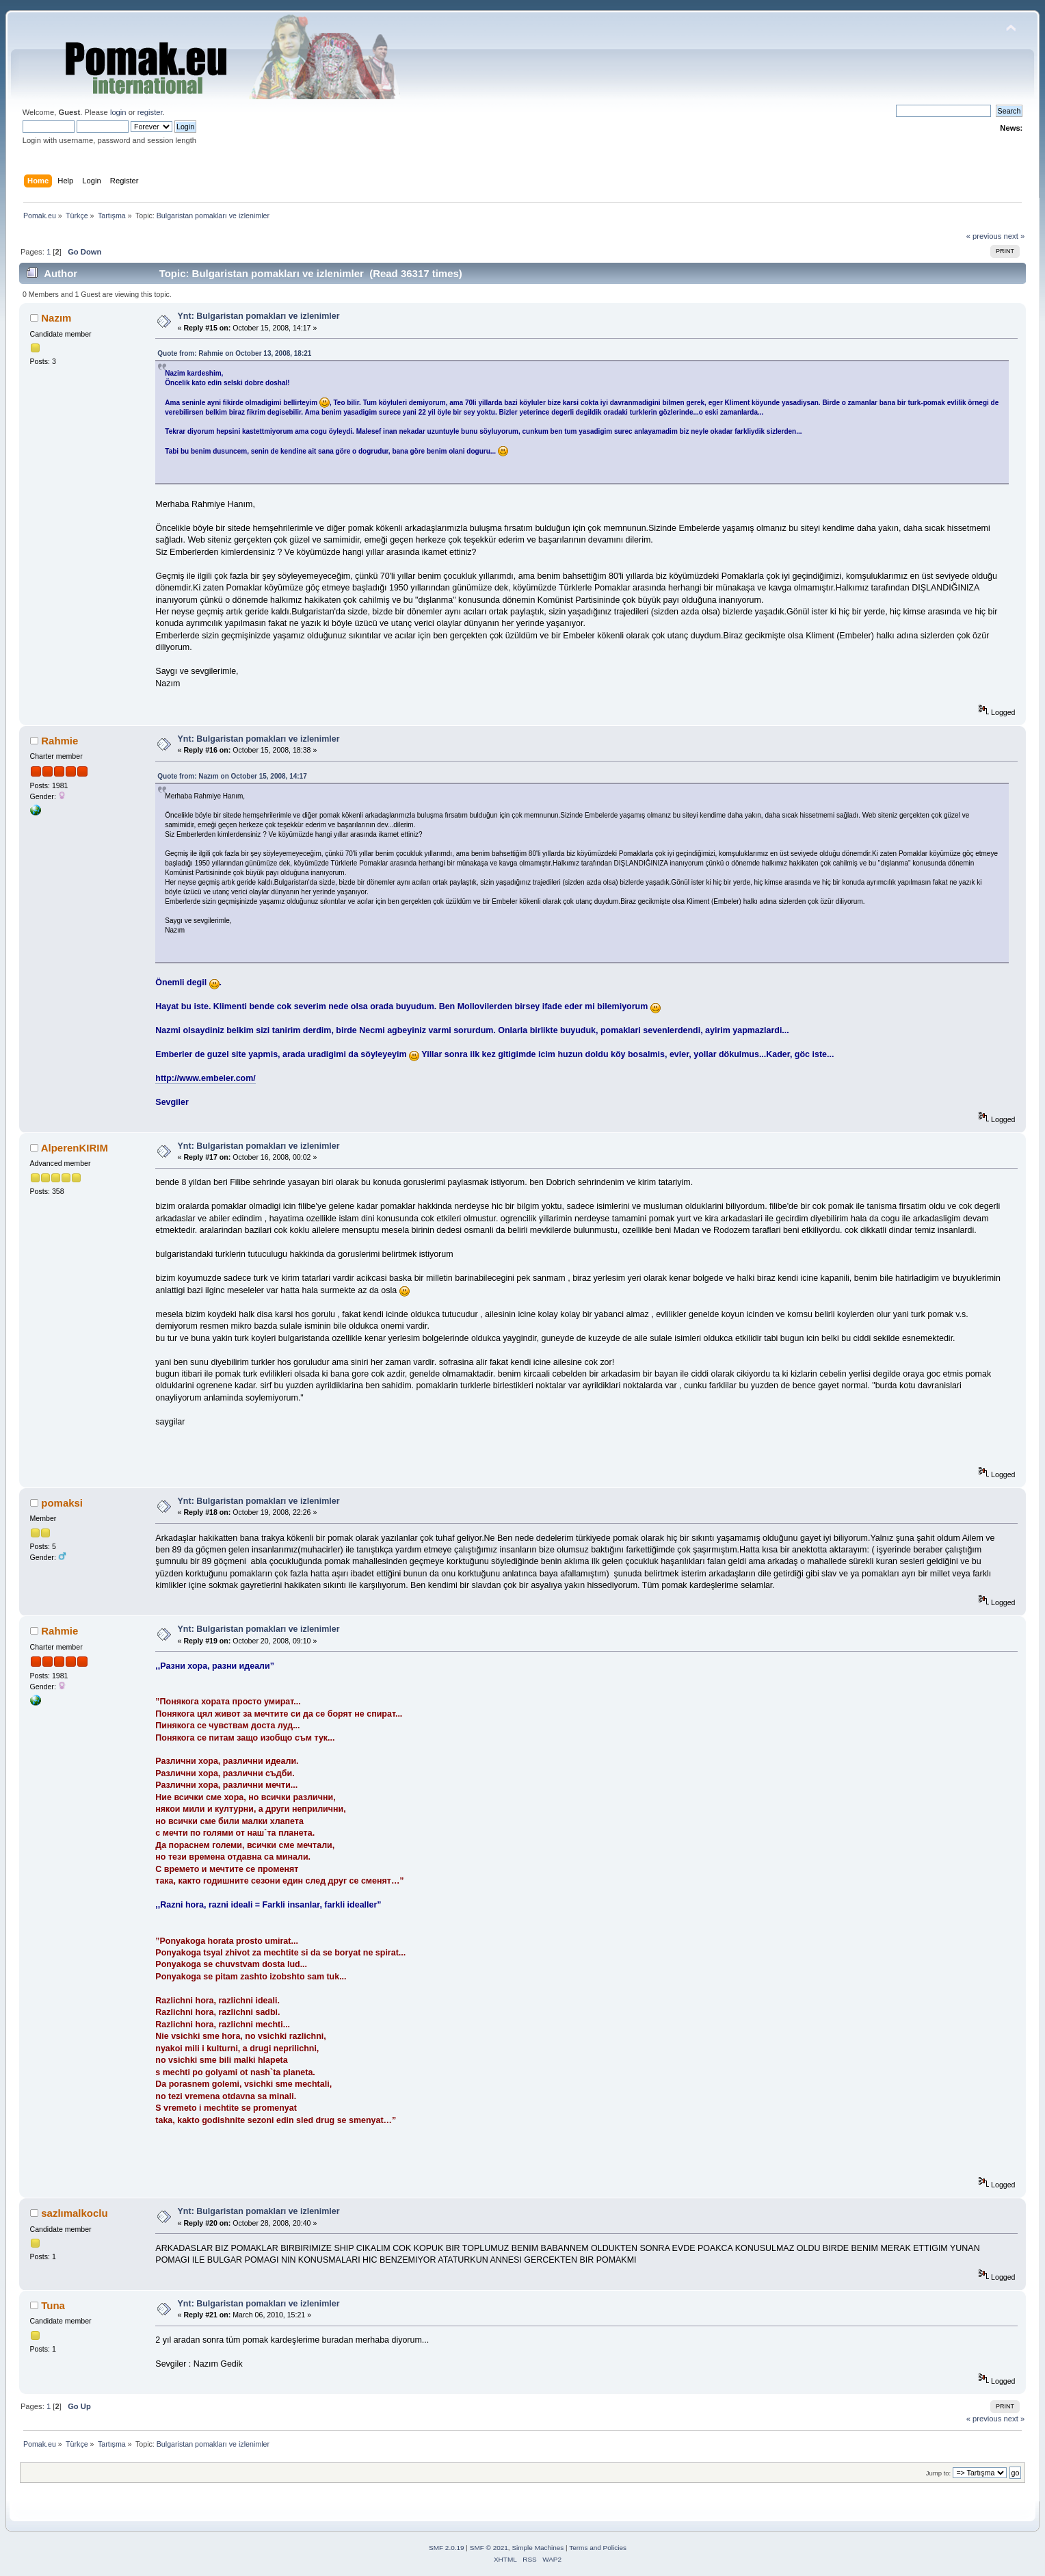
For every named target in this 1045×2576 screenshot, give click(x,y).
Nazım (56, 318)
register (150, 112)
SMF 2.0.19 (446, 2547)
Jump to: (938, 2473)
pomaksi (62, 1503)
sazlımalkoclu (74, 2213)
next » (1014, 236)
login (118, 112)
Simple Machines (538, 2547)
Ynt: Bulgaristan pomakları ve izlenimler (259, 316)
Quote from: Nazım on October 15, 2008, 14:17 (231, 776)
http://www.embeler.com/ (205, 1078)
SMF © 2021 (489, 2547)
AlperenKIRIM (74, 1148)
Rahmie (59, 740)
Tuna (53, 2305)
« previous (984, 236)
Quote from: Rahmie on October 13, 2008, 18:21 (234, 353)
